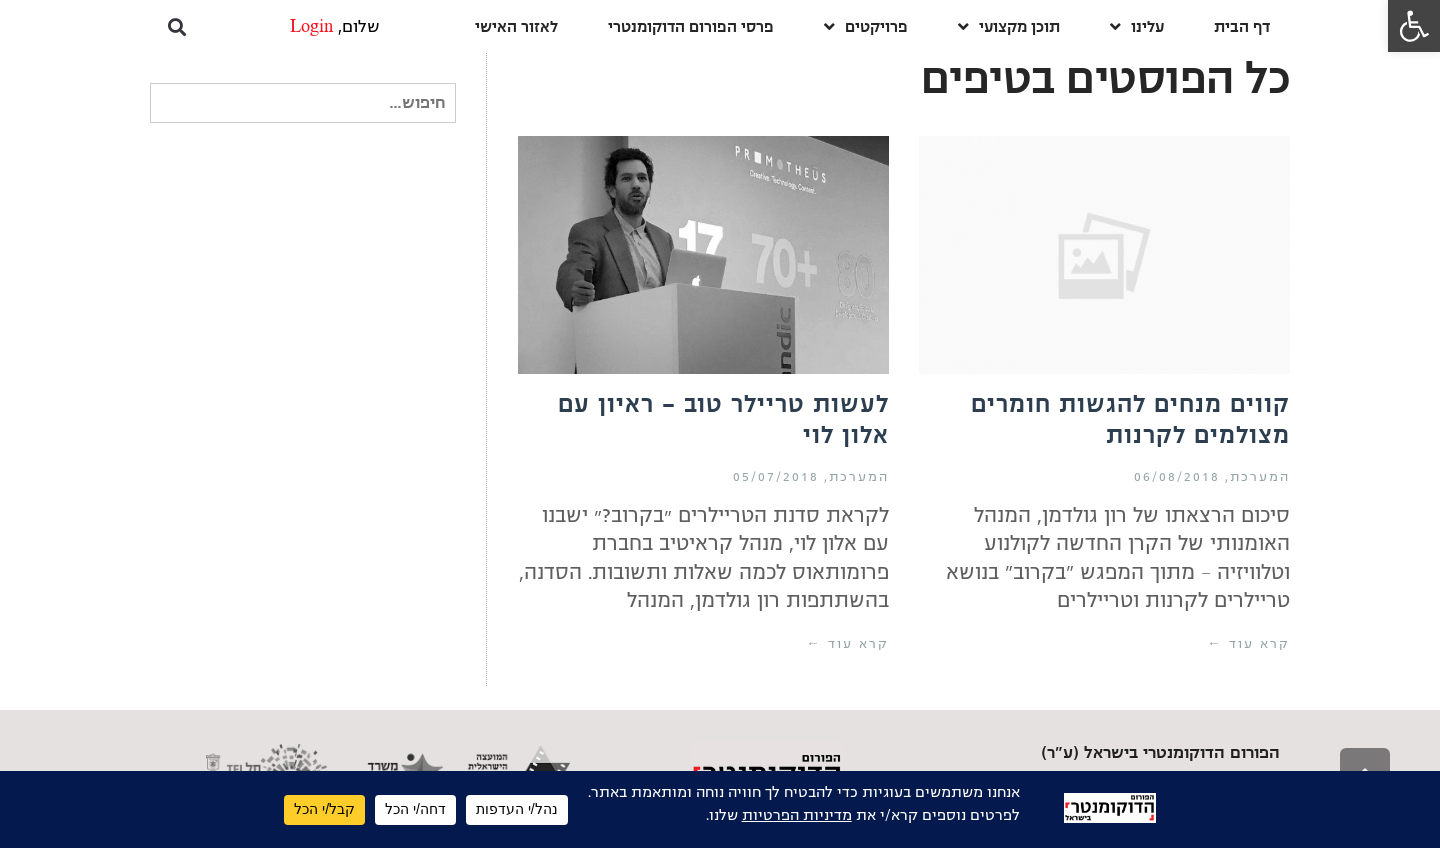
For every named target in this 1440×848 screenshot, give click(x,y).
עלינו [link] (1137, 26)
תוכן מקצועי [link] (1009, 26)
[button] (176, 26)
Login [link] (311, 27)
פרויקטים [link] (866, 26)
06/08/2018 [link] (1177, 477)
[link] (1414, 26)
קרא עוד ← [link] (1248, 644)
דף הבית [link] (1242, 26)
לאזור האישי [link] (516, 26)
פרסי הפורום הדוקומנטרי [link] (691, 26)
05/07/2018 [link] (776, 477)
